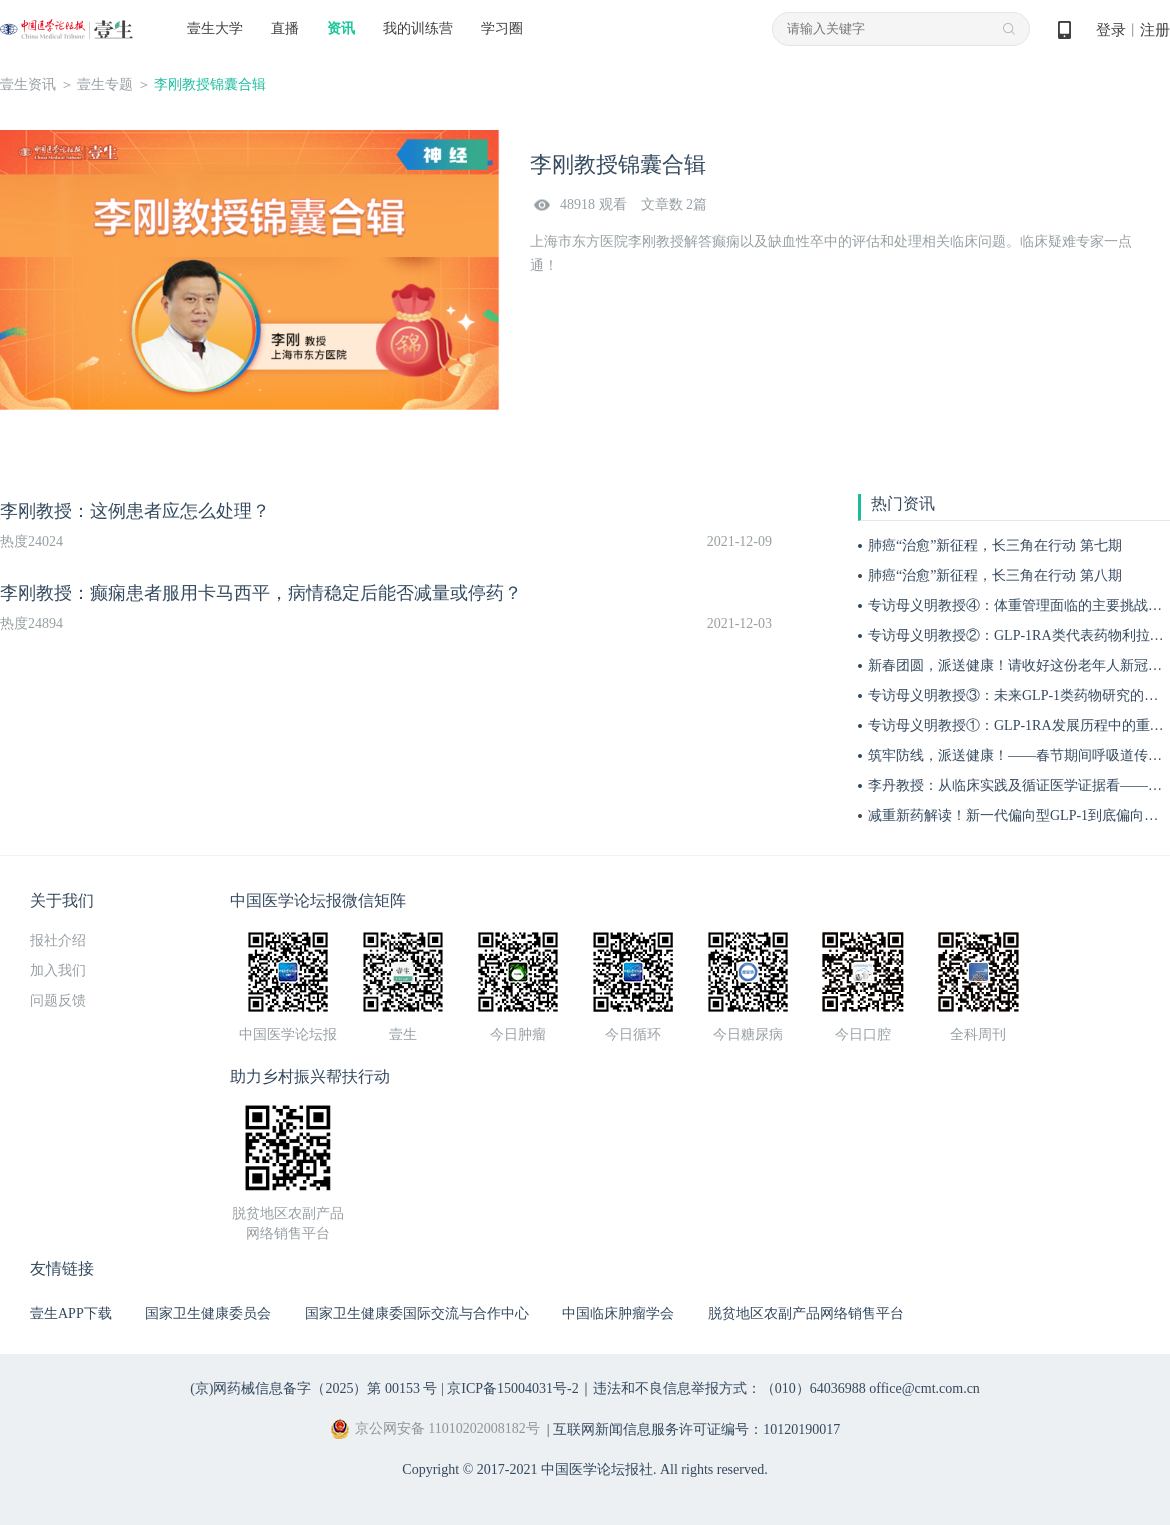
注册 (1155, 30)
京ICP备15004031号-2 (512, 1388)
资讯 (341, 28)
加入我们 (58, 970)
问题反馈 (58, 1000)
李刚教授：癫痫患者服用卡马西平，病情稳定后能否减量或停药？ (261, 593)
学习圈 (502, 28)
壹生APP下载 (71, 1313)
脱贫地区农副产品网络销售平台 (806, 1313)
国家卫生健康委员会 (208, 1313)
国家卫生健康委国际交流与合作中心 (417, 1313)
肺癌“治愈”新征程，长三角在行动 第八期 (995, 575)
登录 (1111, 30)
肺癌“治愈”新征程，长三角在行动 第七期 (995, 545)
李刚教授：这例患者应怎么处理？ (135, 511)
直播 (285, 28)
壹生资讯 (28, 84)
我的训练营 (418, 28)
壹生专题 (105, 84)
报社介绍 (58, 940)
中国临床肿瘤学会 (618, 1313)
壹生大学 (215, 28)
